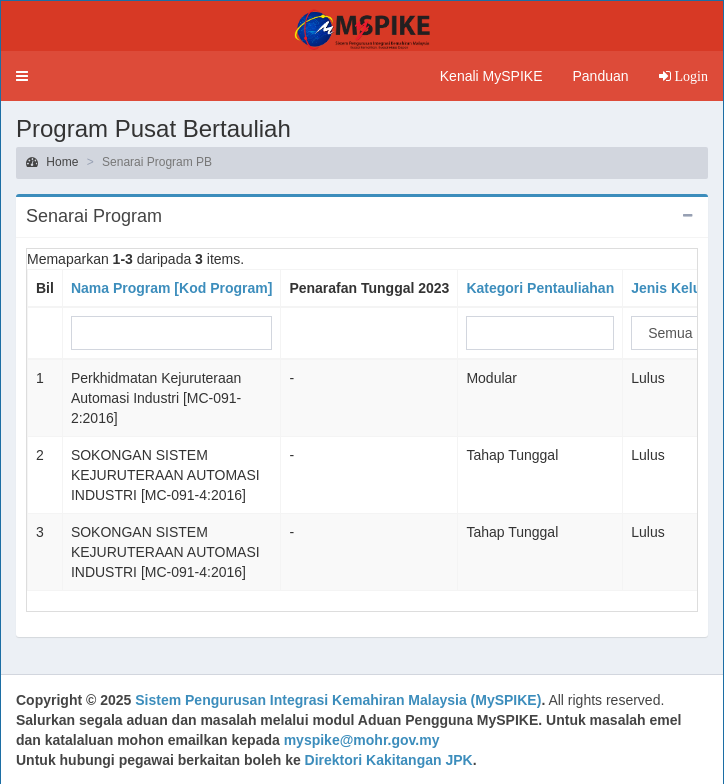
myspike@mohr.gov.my (362, 740)
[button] (22, 76)
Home (52, 162)
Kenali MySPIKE (491, 76)
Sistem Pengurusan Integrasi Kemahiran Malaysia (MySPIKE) (338, 700)
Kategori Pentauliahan (540, 288)
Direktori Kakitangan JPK (389, 760)
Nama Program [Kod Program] (171, 288)
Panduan (600, 76)
